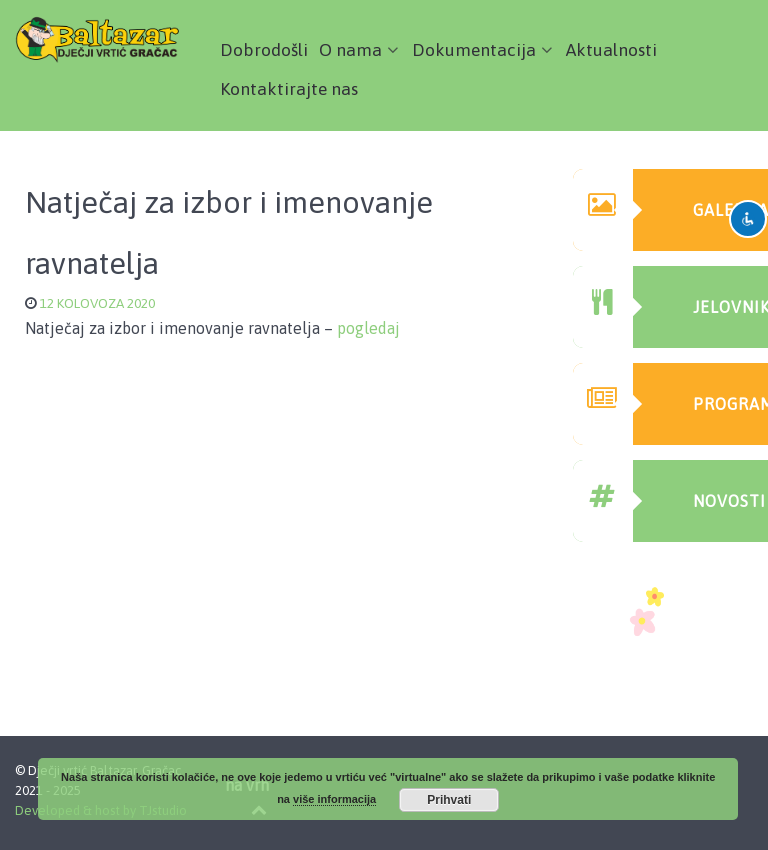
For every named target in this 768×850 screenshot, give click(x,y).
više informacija (334, 799)
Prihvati (449, 800)
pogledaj (368, 328)
